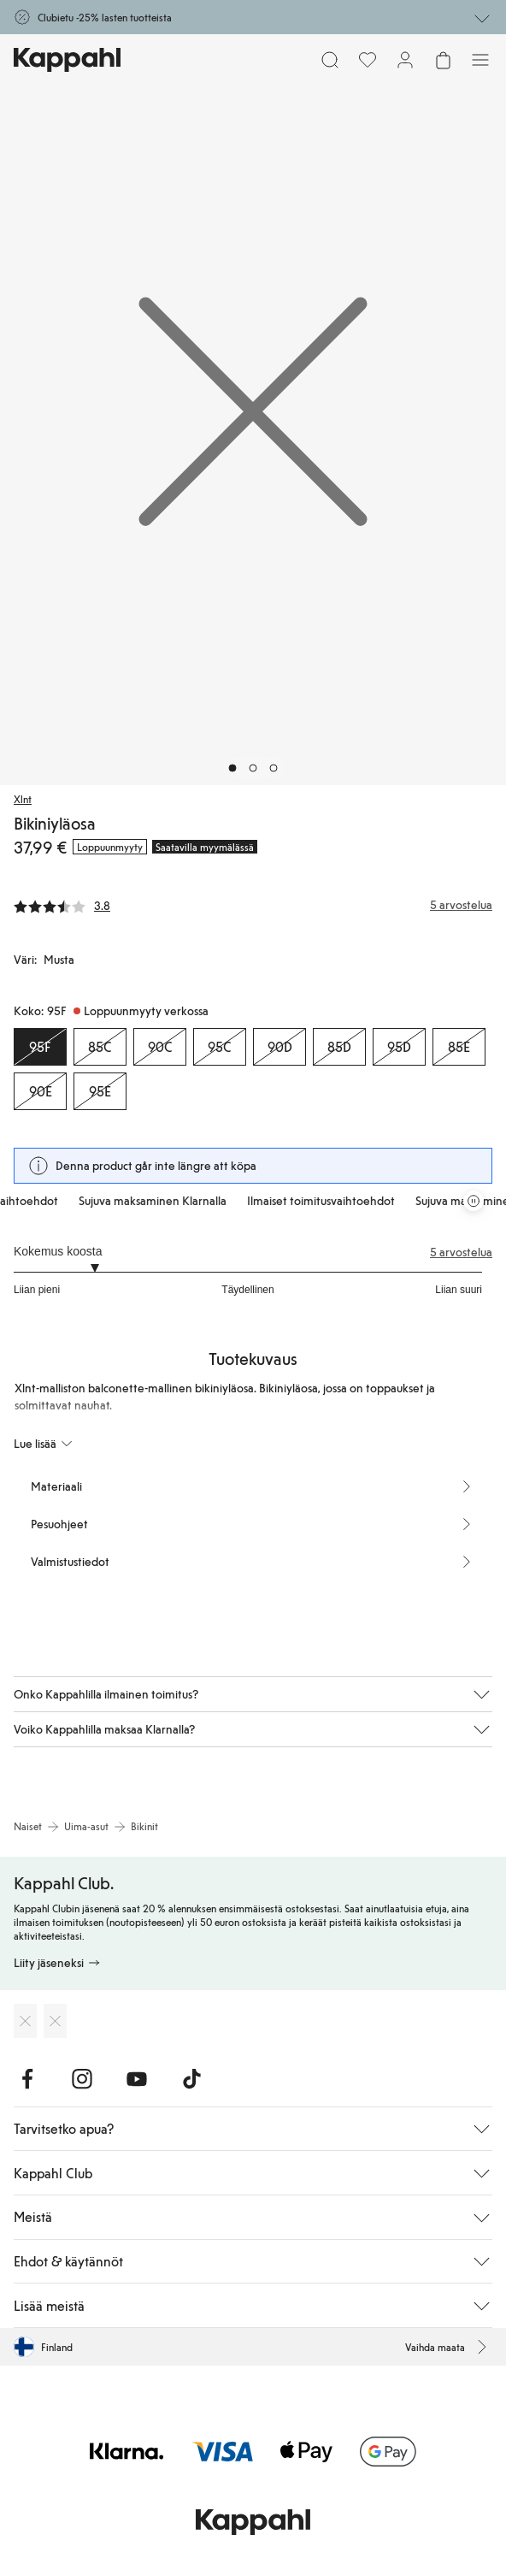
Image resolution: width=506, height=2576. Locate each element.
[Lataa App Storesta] (25, 2021)
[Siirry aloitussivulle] (67, 60)
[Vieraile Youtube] (136, 2079)
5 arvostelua (461, 1252)
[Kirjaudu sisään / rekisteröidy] (405, 60)
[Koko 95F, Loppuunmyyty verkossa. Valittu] (40, 1047)
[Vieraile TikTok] (191, 2079)
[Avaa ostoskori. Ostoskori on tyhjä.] (443, 60)
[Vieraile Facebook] (27, 2079)
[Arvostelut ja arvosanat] (253, 905)
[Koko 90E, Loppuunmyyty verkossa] (40, 1091)
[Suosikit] (367, 60)
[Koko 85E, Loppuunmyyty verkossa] (458, 1047)
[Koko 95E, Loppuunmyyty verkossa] (100, 1091)
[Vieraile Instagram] (82, 2079)
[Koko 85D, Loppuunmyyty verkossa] (339, 1047)
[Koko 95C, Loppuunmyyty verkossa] (219, 1047)
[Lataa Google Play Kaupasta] (55, 2021)
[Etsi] (330, 60)
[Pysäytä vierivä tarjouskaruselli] (473, 1201)
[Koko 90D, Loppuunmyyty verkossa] (279, 1047)
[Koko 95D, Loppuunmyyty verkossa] (399, 1047)
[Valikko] (480, 60)
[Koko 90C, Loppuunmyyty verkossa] (159, 1047)
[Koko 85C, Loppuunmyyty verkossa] (100, 1047)
